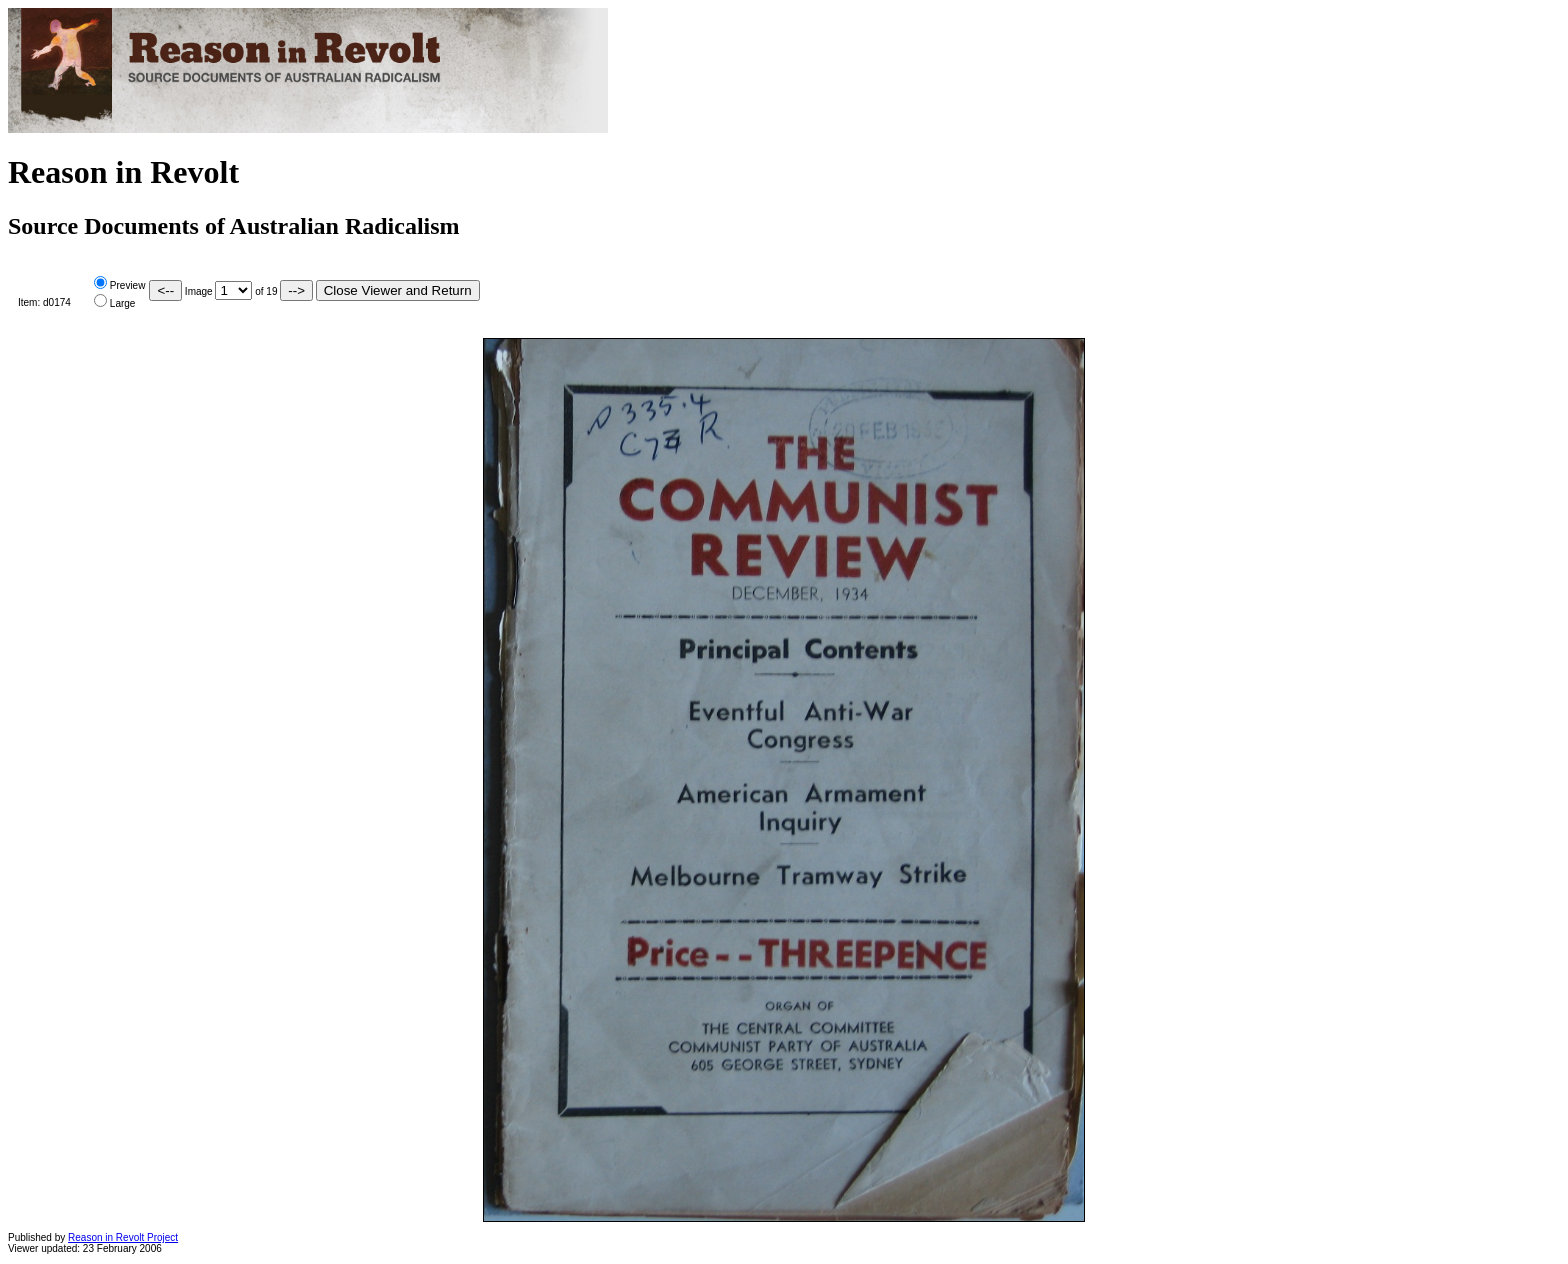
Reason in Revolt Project (123, 1237)
